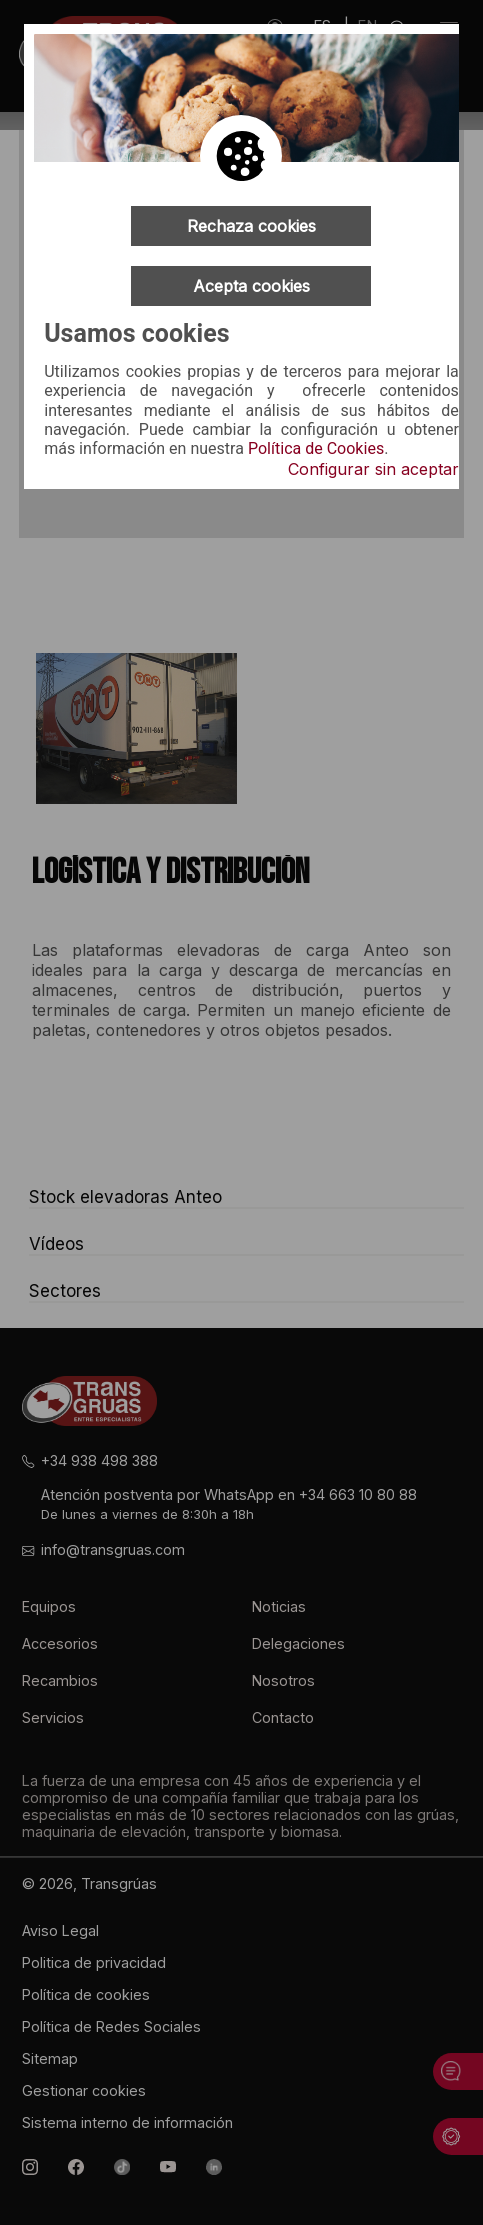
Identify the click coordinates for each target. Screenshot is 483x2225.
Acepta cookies (251, 286)
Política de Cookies (316, 449)
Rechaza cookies (251, 226)
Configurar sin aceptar (373, 469)
